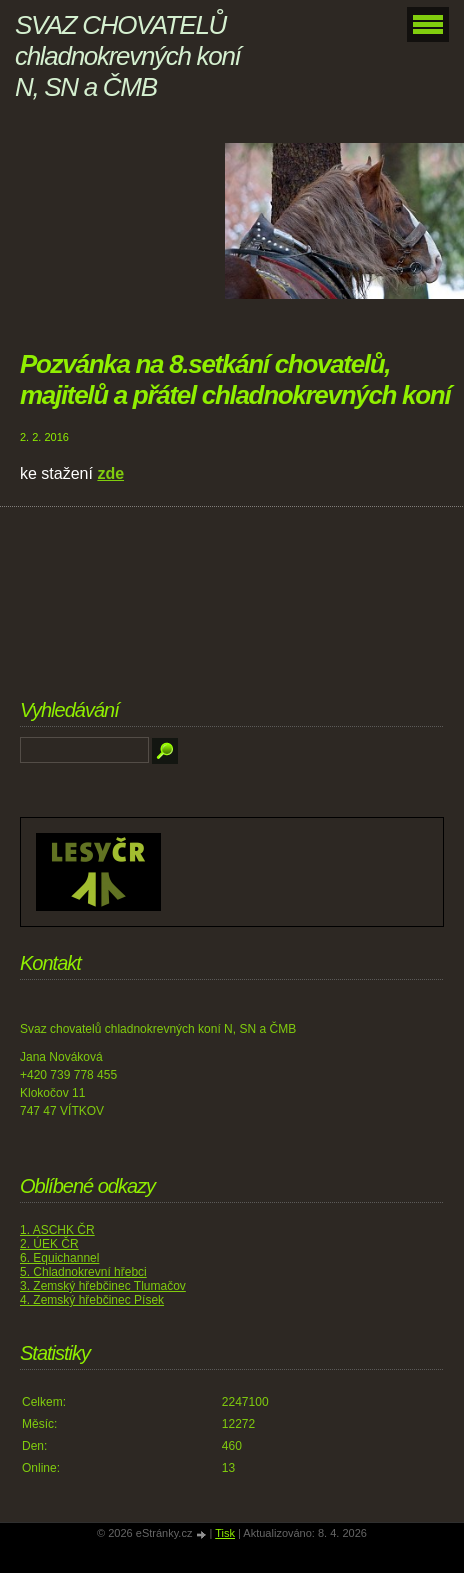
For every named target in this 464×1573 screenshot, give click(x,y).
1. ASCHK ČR (57, 1230)
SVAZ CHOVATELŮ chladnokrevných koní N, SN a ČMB (127, 56)
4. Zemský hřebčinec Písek (92, 1300)
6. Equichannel (59, 1258)
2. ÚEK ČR (49, 1244)
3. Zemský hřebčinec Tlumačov (103, 1286)
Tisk (225, 1533)
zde (110, 473)
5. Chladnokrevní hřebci (83, 1272)
